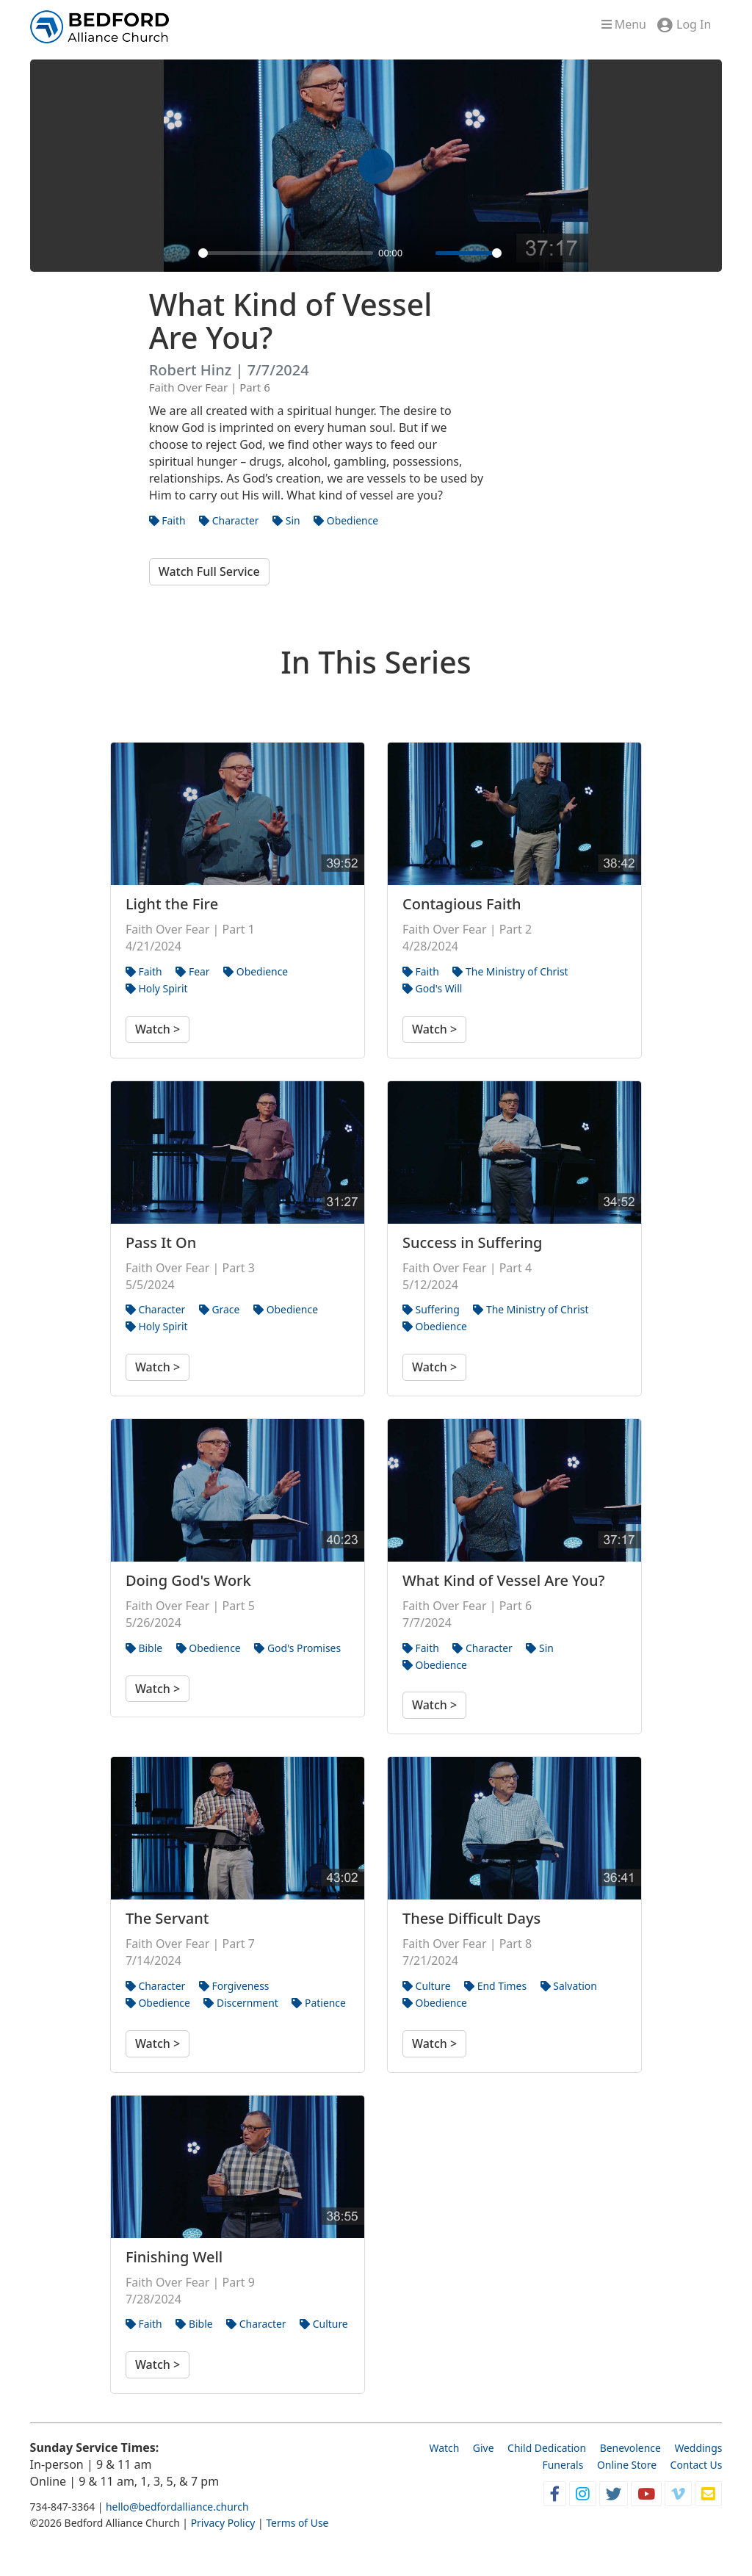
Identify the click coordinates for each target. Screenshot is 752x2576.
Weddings (698, 2448)
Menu (623, 24)
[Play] (183, 252)
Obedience (346, 520)
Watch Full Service (209, 571)
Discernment (240, 2003)
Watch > (157, 1029)
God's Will (432, 988)
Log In (693, 24)
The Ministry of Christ (510, 971)
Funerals (563, 2465)
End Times (495, 1986)
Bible (144, 1648)
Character (228, 520)
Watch (444, 2448)
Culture (426, 1986)
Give (483, 2448)
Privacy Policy (223, 2523)
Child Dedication (546, 2448)
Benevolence (630, 2448)
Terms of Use (297, 2523)
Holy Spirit (157, 988)
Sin (286, 520)
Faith (167, 520)
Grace (219, 1309)
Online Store (627, 2465)
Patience (318, 2003)
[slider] (285, 253)
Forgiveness (234, 1986)
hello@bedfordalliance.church (177, 2507)
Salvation (568, 1986)
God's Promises (297, 1648)
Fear (192, 971)
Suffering (431, 1309)
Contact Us (696, 2465)
